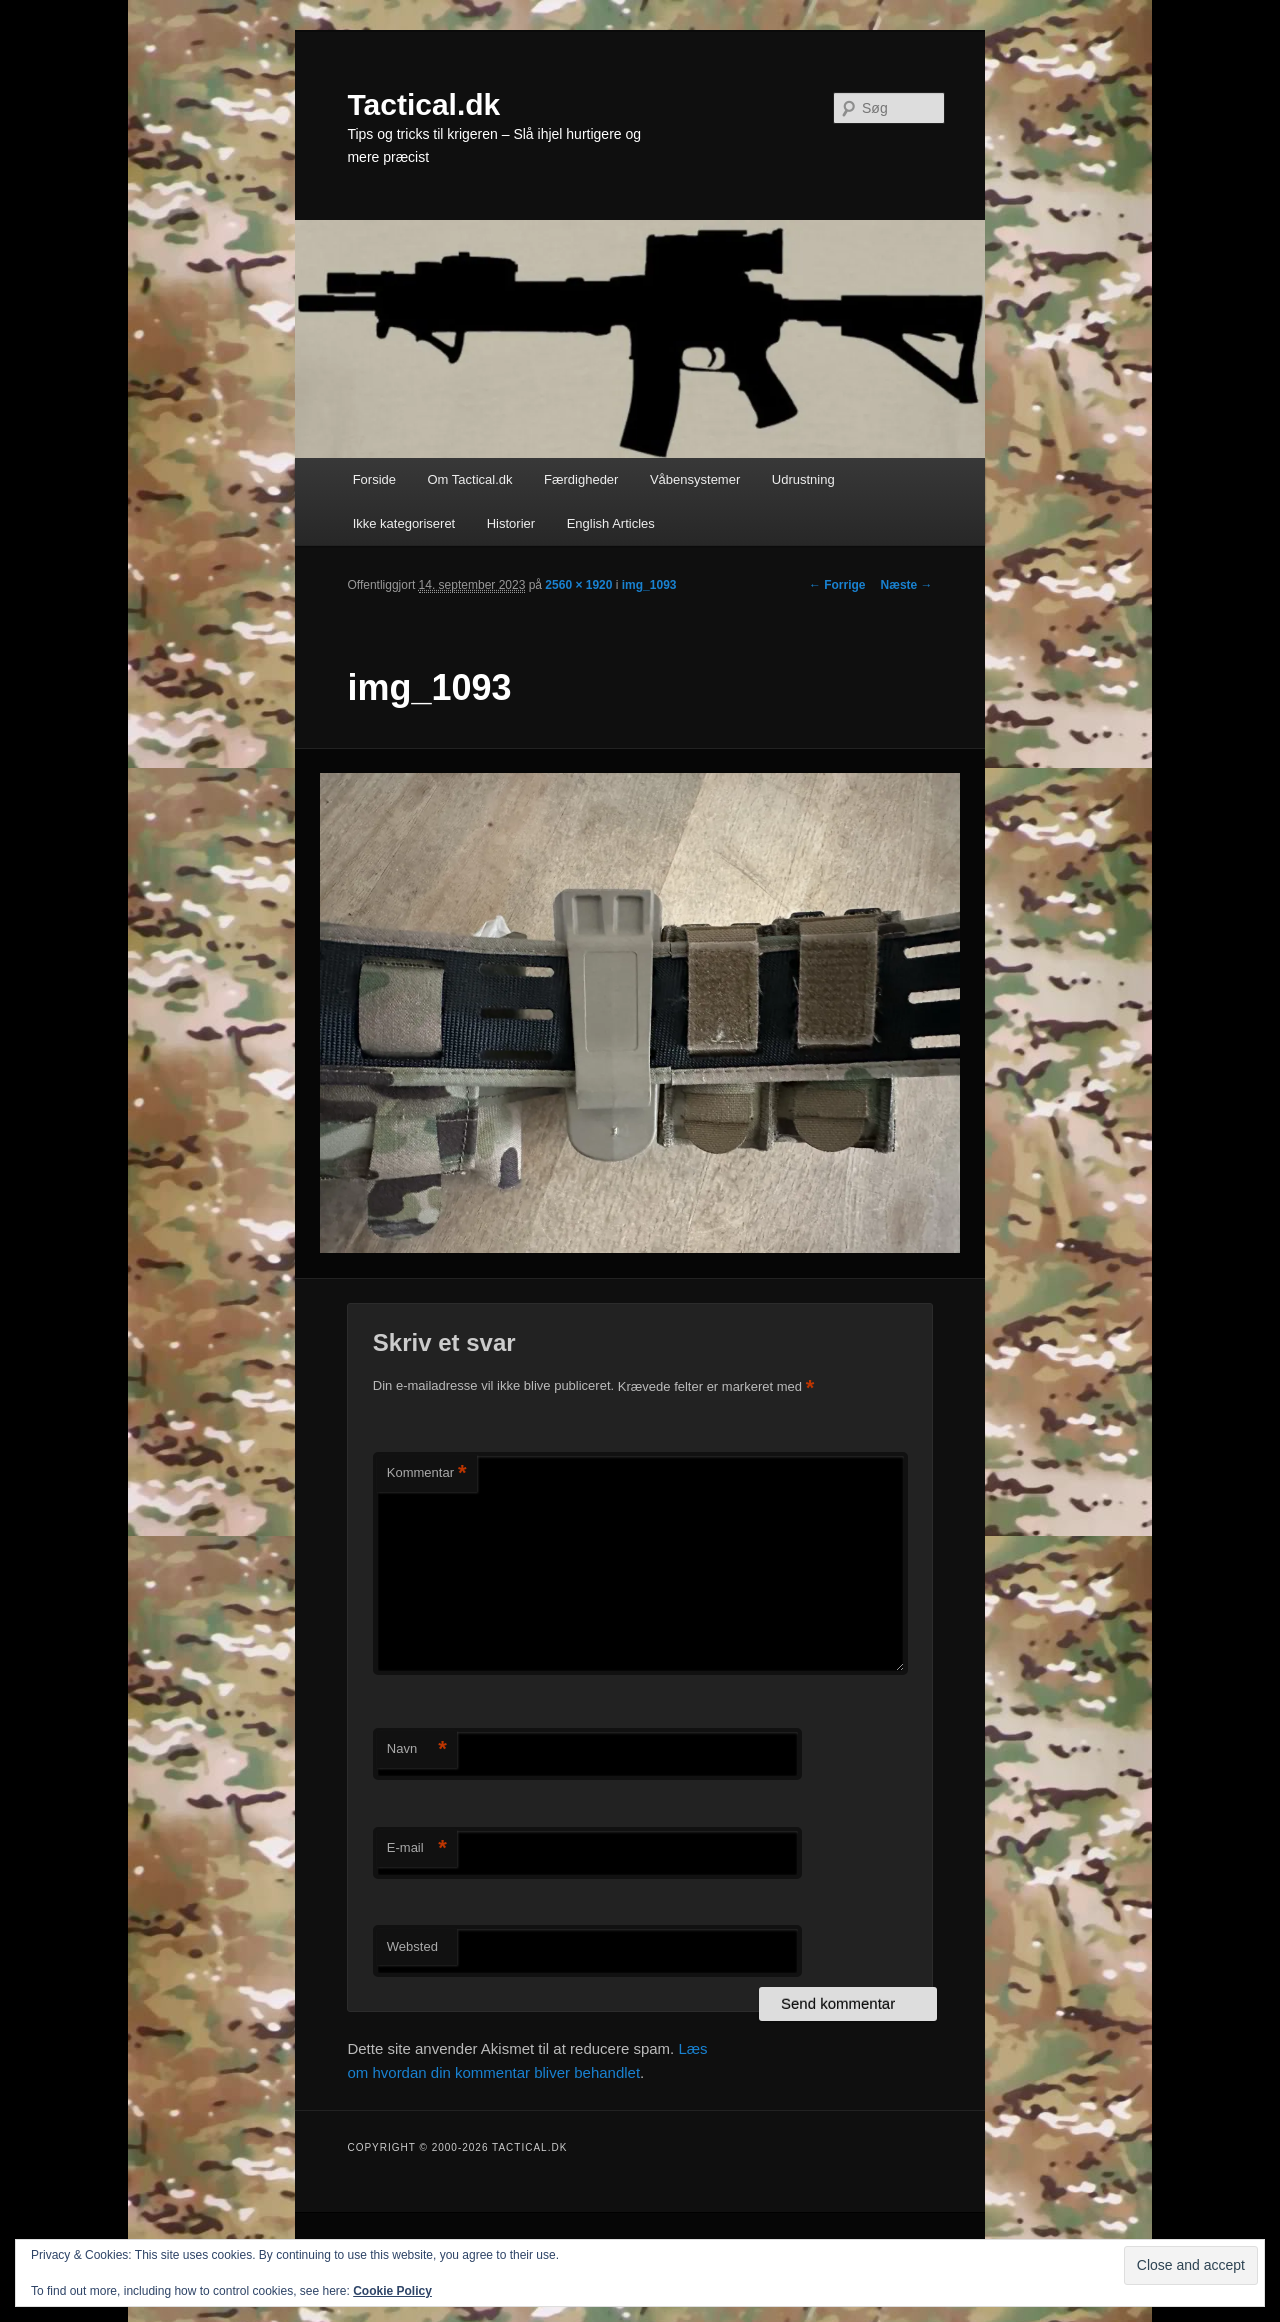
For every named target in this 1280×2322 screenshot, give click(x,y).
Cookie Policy (392, 2291)
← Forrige (837, 585)
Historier (511, 523)
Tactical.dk (423, 104)
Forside (374, 479)
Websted (412, 1946)
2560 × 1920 (578, 585)
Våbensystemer (695, 479)
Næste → (907, 585)
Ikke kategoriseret (404, 523)
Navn (417, 1749)
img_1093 (649, 585)
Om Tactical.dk (469, 479)
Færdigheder (581, 479)
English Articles (611, 523)
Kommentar (427, 1473)
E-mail (417, 1848)
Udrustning (803, 479)
